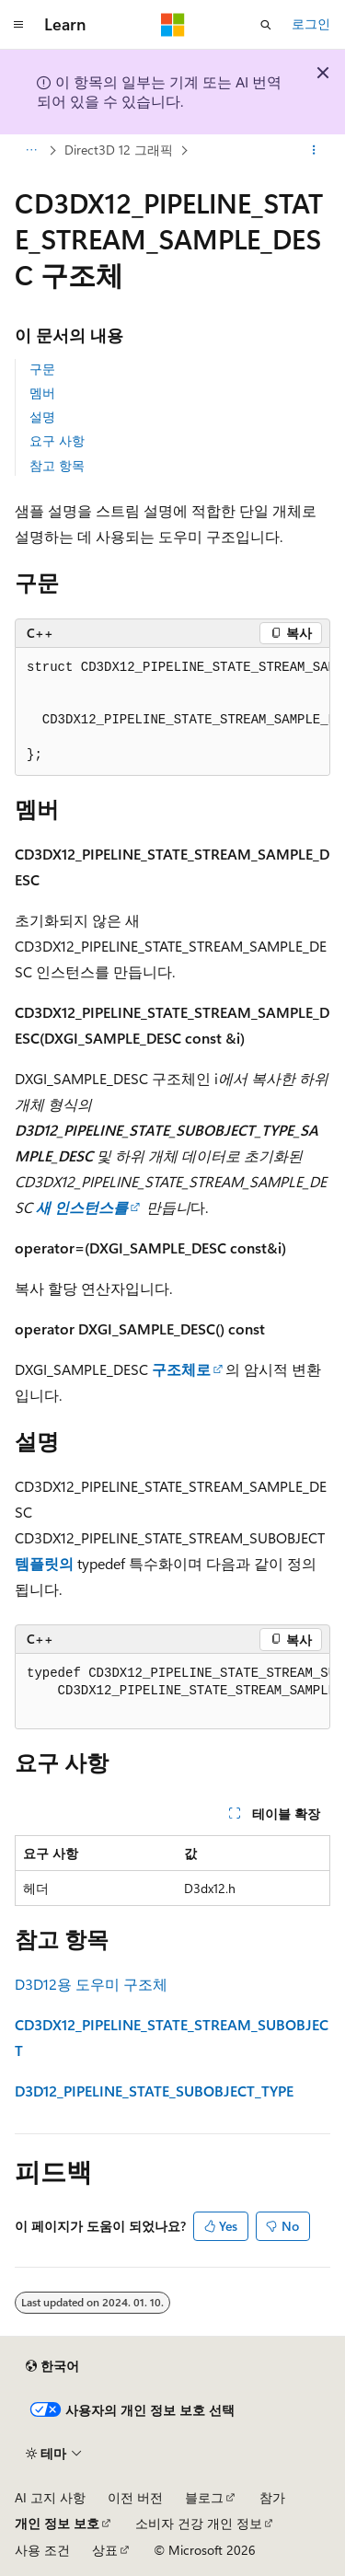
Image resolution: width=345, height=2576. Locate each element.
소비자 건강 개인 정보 (198, 2523)
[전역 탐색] (18, 24)
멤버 (42, 392)
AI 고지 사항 (50, 2497)
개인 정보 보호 (57, 2523)
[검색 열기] (265, 24)
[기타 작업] (314, 150)
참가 (272, 2497)
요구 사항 (57, 440)
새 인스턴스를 (80, 1207)
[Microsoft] (173, 25)
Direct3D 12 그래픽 (118, 149)
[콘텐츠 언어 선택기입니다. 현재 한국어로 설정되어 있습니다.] (52, 2366)
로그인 (311, 23)
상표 (105, 2550)
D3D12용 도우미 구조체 (91, 1983)
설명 (42, 416)
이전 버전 (135, 2497)
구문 (42, 368)
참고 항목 (57, 465)
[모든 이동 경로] (31, 150)
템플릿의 (46, 1563)
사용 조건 (42, 2550)
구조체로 (179, 1369)
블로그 (204, 2497)
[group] (172, 712)
